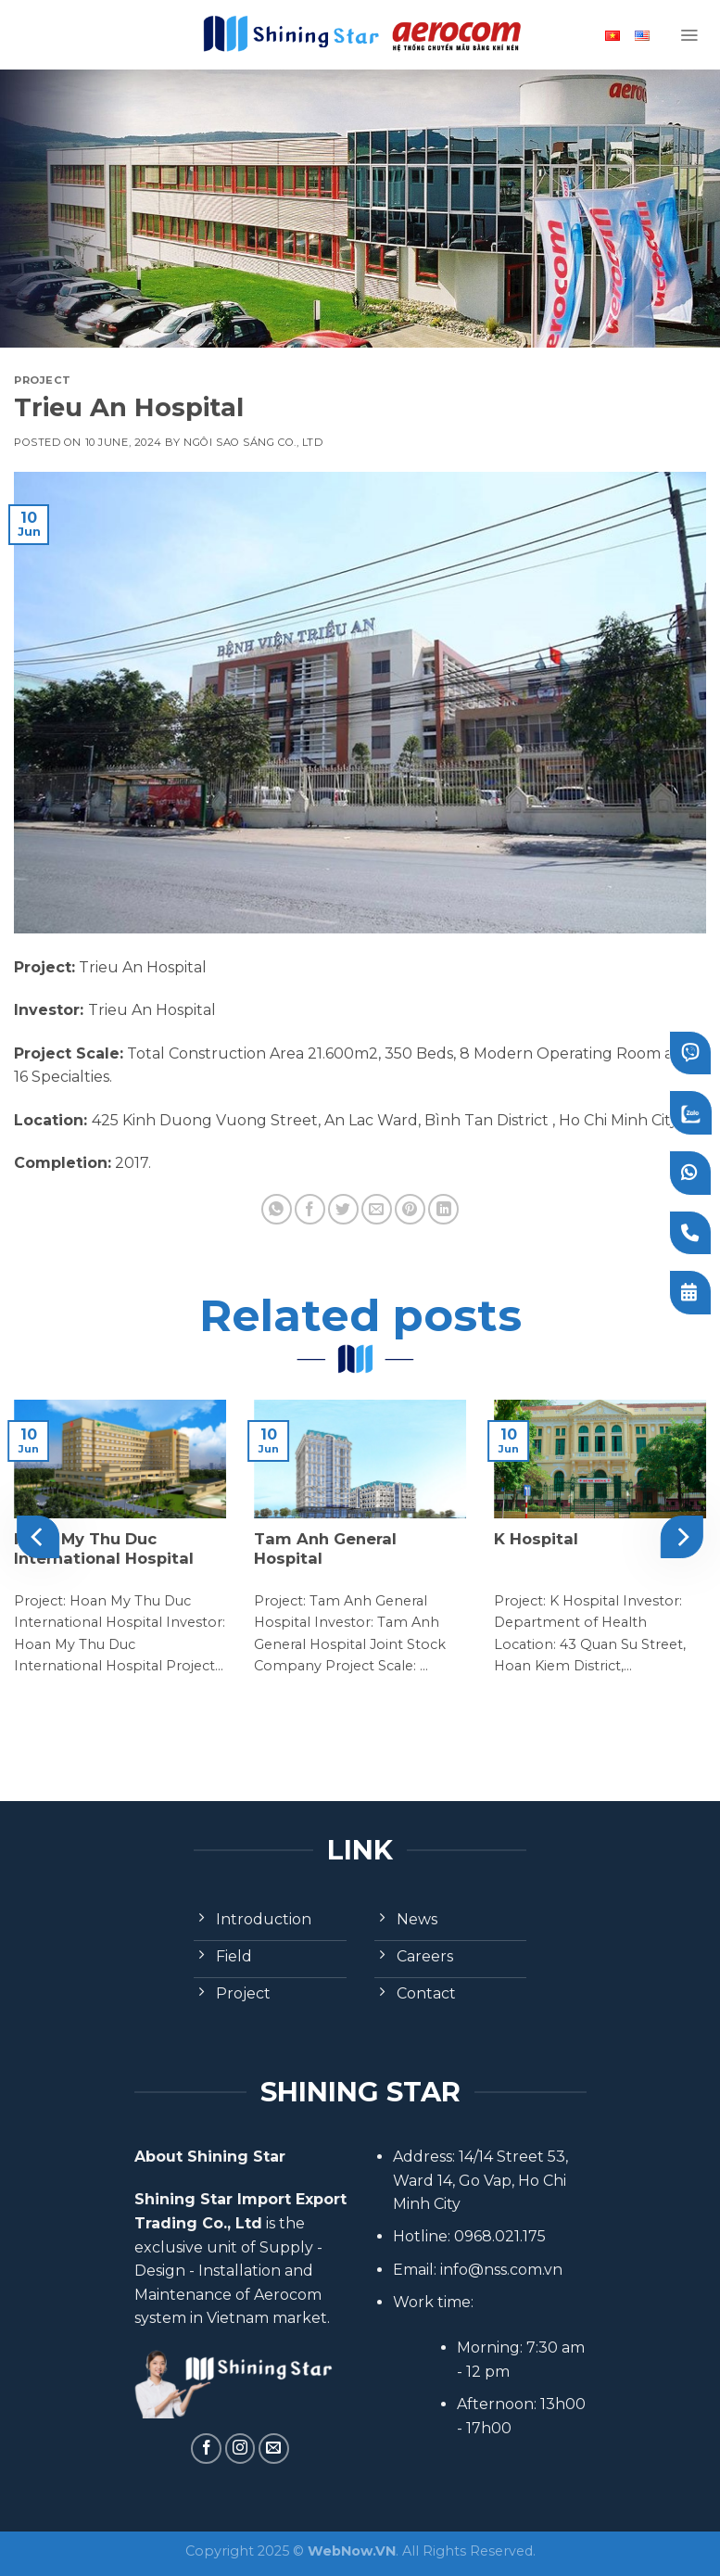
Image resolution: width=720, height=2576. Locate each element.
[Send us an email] (274, 2448)
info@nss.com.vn (501, 2269)
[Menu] (689, 35)
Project (42, 380)
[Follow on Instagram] (240, 2448)
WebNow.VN (352, 2551)
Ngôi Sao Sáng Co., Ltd (252, 442)
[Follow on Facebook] (206, 2448)
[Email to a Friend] (376, 1209)
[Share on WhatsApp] (276, 1209)
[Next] (682, 1536)
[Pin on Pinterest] (410, 1209)
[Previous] (38, 1536)
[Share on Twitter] (343, 1209)
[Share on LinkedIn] (443, 1209)
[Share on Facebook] (310, 1209)
